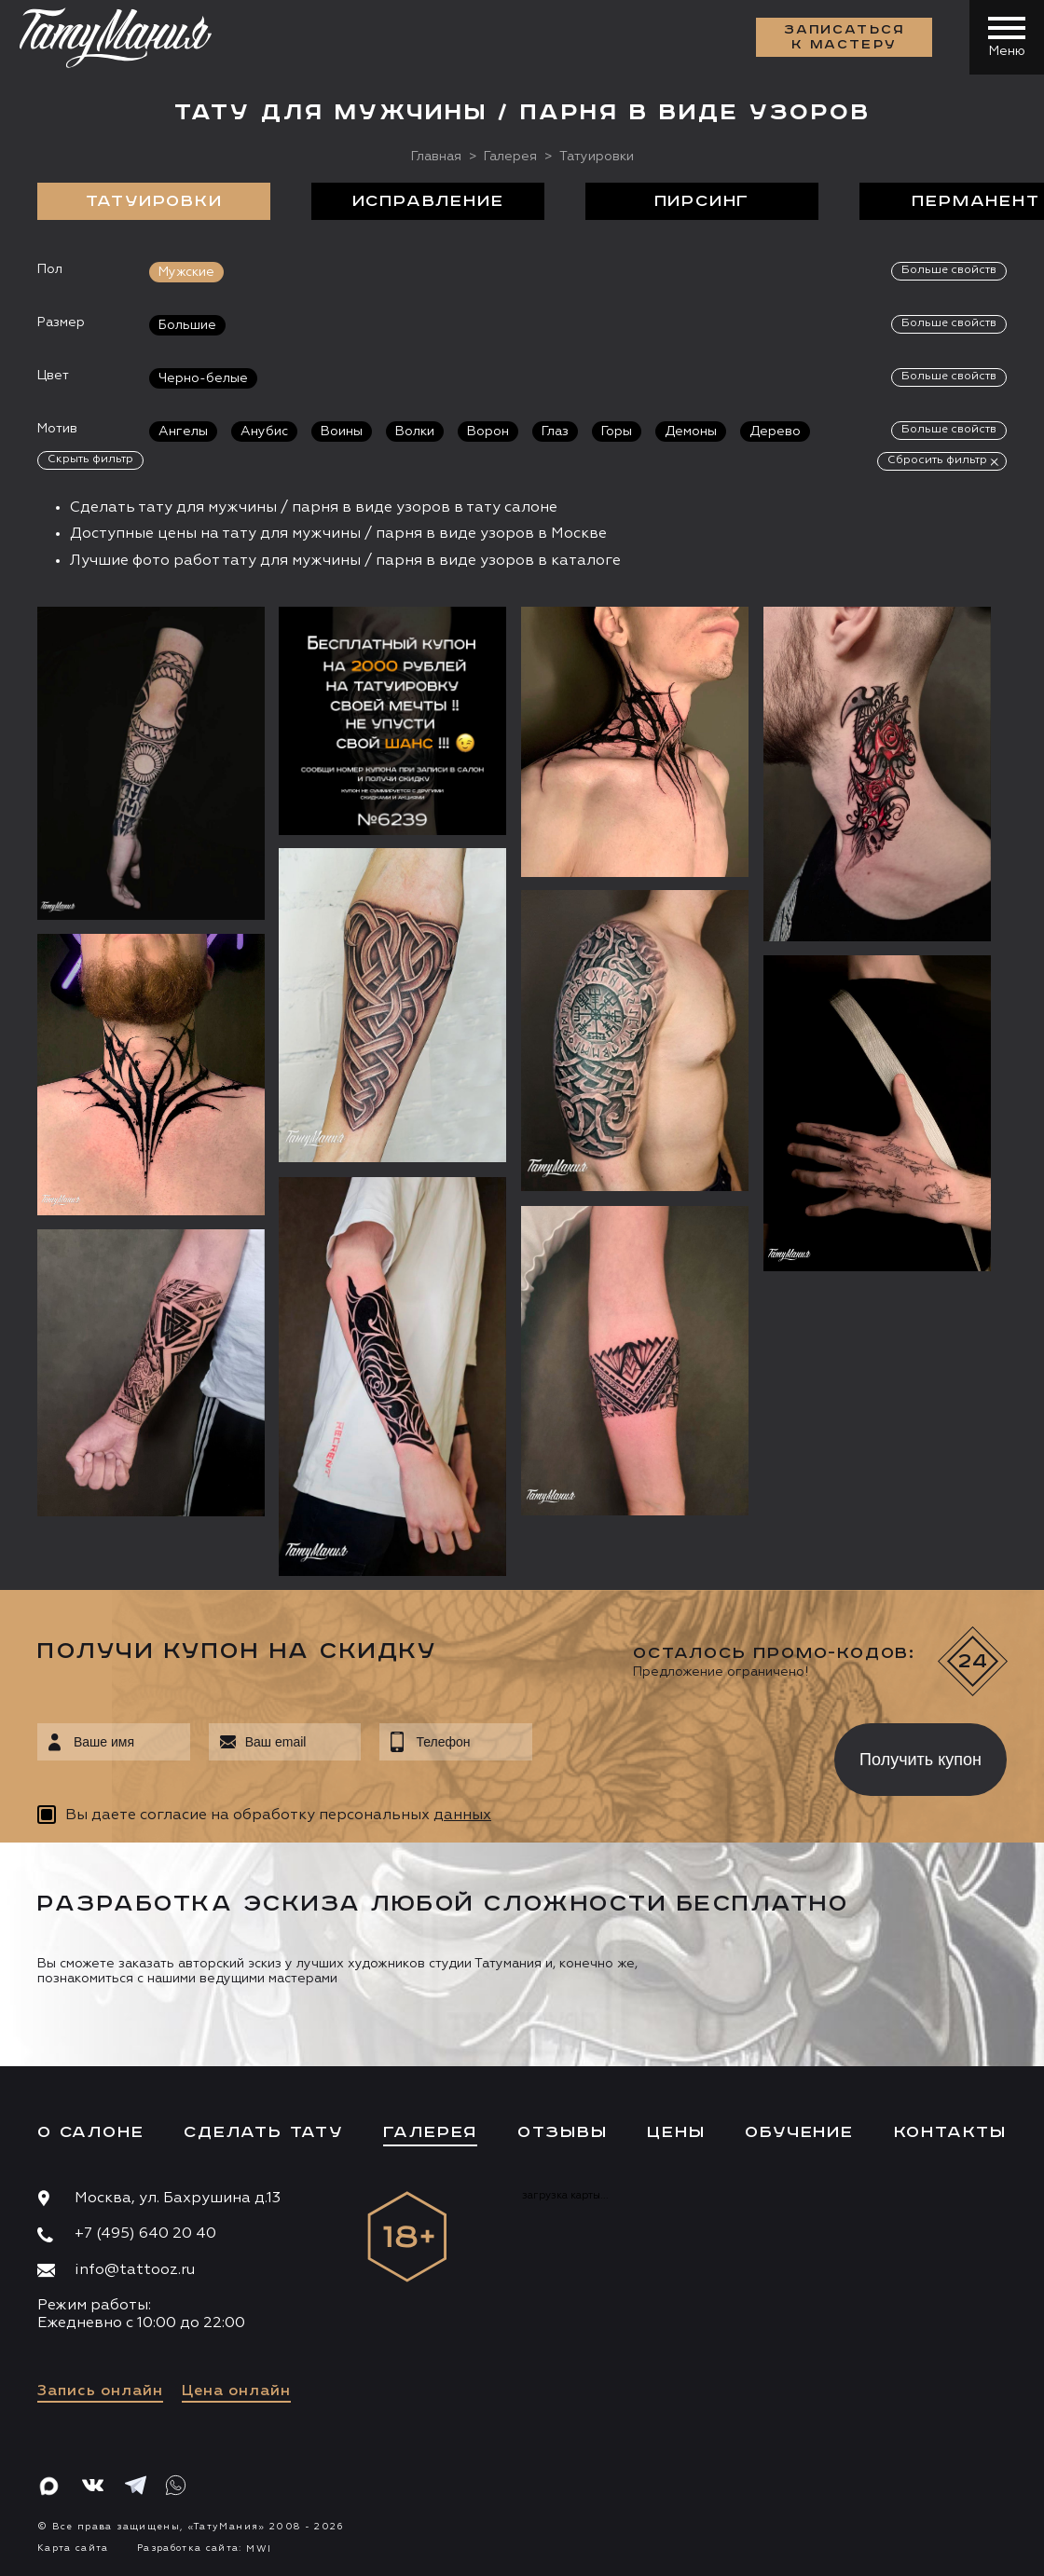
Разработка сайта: (204, 2548)
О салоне (90, 2132)
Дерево (775, 431)
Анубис (264, 431)
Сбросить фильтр (937, 460)
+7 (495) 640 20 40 (145, 2234)
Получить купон (920, 1759)
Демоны (691, 431)
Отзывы (562, 2132)
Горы (616, 431)
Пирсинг (702, 201)
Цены (676, 2132)
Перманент (975, 201)
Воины (342, 431)
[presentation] (670, 1754)
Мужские (186, 272)
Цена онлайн (236, 2391)
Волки (414, 431)
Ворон (488, 431)
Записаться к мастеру (844, 37)
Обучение (799, 2132)
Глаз (555, 431)
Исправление (428, 201)
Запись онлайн (100, 2391)
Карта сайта (73, 2548)
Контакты (950, 2132)
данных (462, 1815)
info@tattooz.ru (135, 2270)
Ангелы (183, 431)
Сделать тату (263, 2132)
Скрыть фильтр (90, 459)
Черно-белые (203, 378)
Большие (187, 325)
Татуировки (154, 201)
